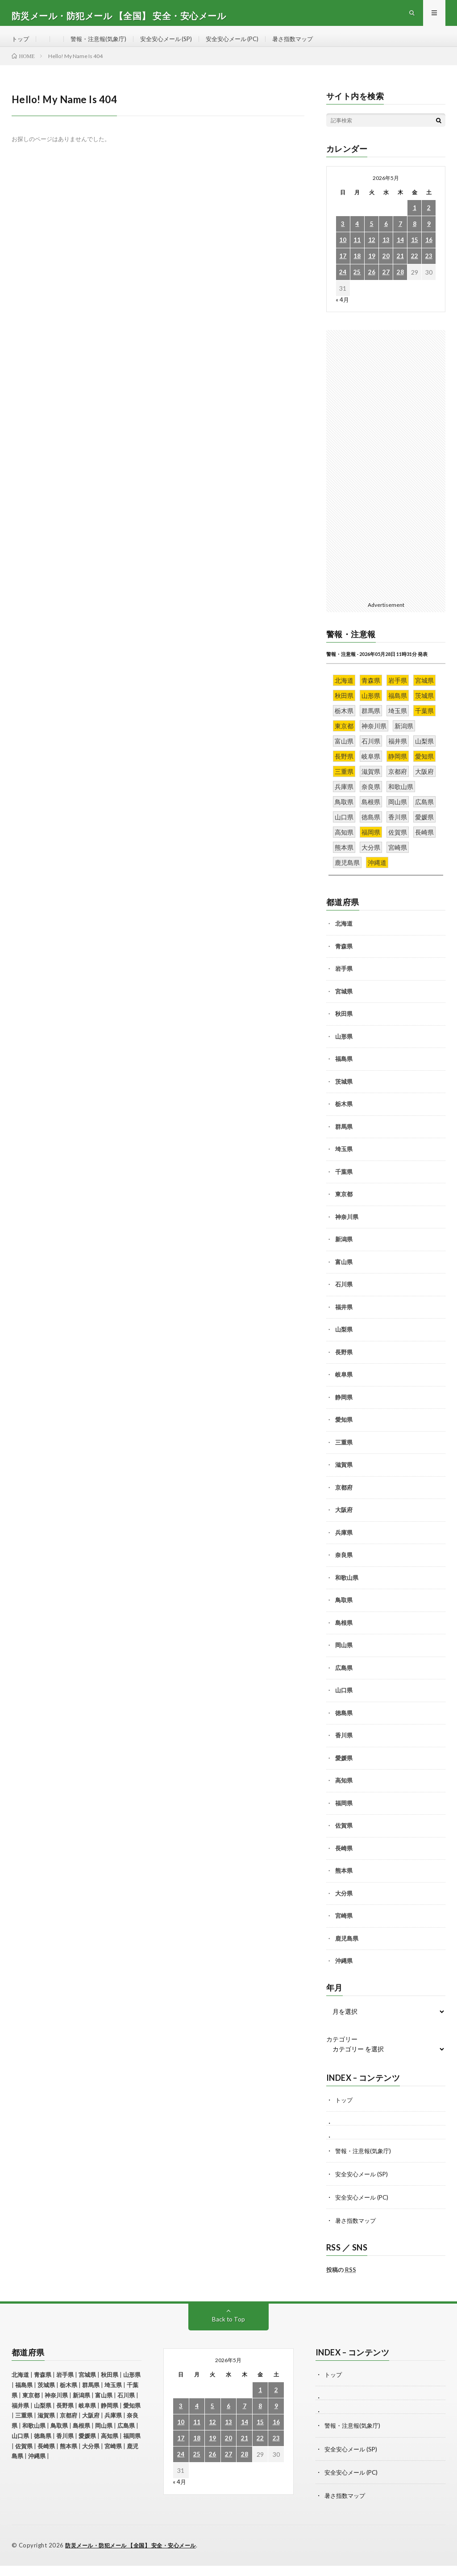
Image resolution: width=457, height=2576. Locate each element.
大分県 (344, 1904)
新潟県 (344, 1250)
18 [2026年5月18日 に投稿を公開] (357, 267)
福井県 (344, 1318)
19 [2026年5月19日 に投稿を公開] (371, 267)
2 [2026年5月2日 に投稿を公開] (429, 219)
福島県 (344, 1070)
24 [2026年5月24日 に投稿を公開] (342, 284)
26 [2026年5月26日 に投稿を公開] (371, 284)
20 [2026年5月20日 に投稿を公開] (386, 267)
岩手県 (344, 980)
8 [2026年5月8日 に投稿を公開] (414, 235)
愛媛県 (344, 1769)
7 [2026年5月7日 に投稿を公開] (400, 235)
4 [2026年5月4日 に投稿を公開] (357, 235)
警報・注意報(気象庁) (102, 44)
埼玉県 (344, 1160)
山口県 (344, 1701)
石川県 (344, 1295)
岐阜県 (344, 1386)
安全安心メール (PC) (244, 44)
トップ (21, 44)
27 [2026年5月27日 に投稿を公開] (386, 284)
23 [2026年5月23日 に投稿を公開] (428, 267)
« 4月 (342, 311)
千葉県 (344, 1183)
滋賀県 (344, 1476)
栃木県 (344, 1115)
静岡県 (344, 1408)
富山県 (344, 1273)
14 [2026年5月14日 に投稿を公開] (400, 251)
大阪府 (344, 1521)
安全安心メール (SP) (173, 44)
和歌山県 (346, 1589)
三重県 (344, 1453)
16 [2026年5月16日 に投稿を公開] (428, 251)
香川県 (344, 1746)
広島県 (344, 1679)
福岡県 (344, 1814)
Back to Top (228, 2330)
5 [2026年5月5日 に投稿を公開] (372, 235)
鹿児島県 (346, 1950)
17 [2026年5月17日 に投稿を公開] (342, 267)
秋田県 (344, 1025)
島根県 (344, 1634)
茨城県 (344, 1093)
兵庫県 (344, 1544)
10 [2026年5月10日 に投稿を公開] (342, 251)
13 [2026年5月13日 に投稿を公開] (386, 251)
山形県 (344, 1048)
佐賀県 (344, 1837)
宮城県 (344, 1002)
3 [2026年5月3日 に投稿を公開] (343, 235)
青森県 (344, 957)
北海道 (344, 935)
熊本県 (344, 1882)
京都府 (344, 1499)
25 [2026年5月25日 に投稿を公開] (357, 284)
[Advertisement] (386, 476)
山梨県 (344, 1340)
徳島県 (344, 1724)
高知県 (344, 1791)
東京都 (344, 1205)
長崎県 (344, 1859)
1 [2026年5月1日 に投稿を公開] (414, 219)
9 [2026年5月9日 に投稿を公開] (429, 235)
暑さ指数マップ (308, 44)
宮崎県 (344, 1927)
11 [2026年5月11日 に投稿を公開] (357, 251)
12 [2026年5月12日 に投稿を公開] (371, 251)
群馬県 (344, 1138)
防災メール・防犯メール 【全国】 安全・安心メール (136, 2555)
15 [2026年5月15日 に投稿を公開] (414, 251)
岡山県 (344, 1656)
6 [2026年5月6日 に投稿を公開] (386, 235)
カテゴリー (341, 2051)
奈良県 (344, 1566)
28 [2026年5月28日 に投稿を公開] (400, 284)
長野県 (344, 1363)
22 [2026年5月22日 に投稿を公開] (414, 267)
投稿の (341, 2280)
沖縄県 (344, 1972)
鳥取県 (344, 1611)
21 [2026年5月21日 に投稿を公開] (400, 267)
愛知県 (344, 1431)
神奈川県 (346, 1228)
